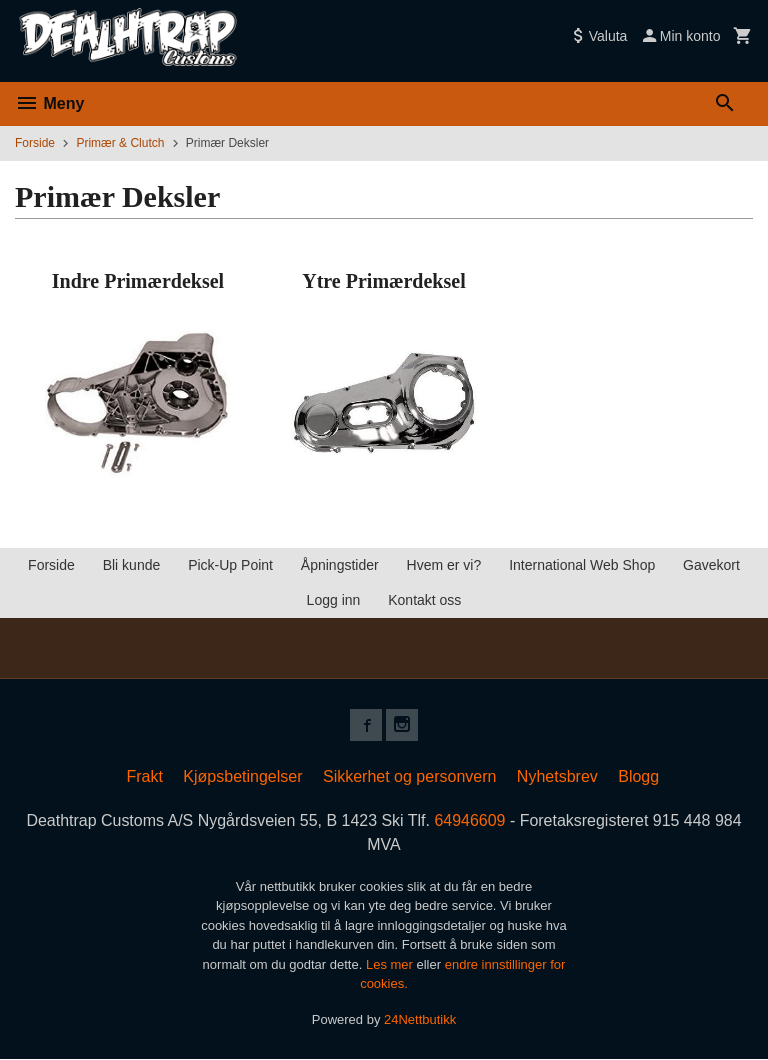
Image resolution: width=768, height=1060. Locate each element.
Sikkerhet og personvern (409, 776)
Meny (49, 103)
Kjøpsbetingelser (242, 776)
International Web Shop (582, 565)
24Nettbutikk (420, 1019)
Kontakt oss (424, 600)
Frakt (144, 776)
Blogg (638, 776)
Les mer (391, 964)
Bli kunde (132, 565)
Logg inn (334, 600)
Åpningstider (340, 565)
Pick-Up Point (230, 565)
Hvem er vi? (444, 565)
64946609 (470, 820)
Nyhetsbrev (557, 776)
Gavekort (711, 565)
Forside (35, 143)
